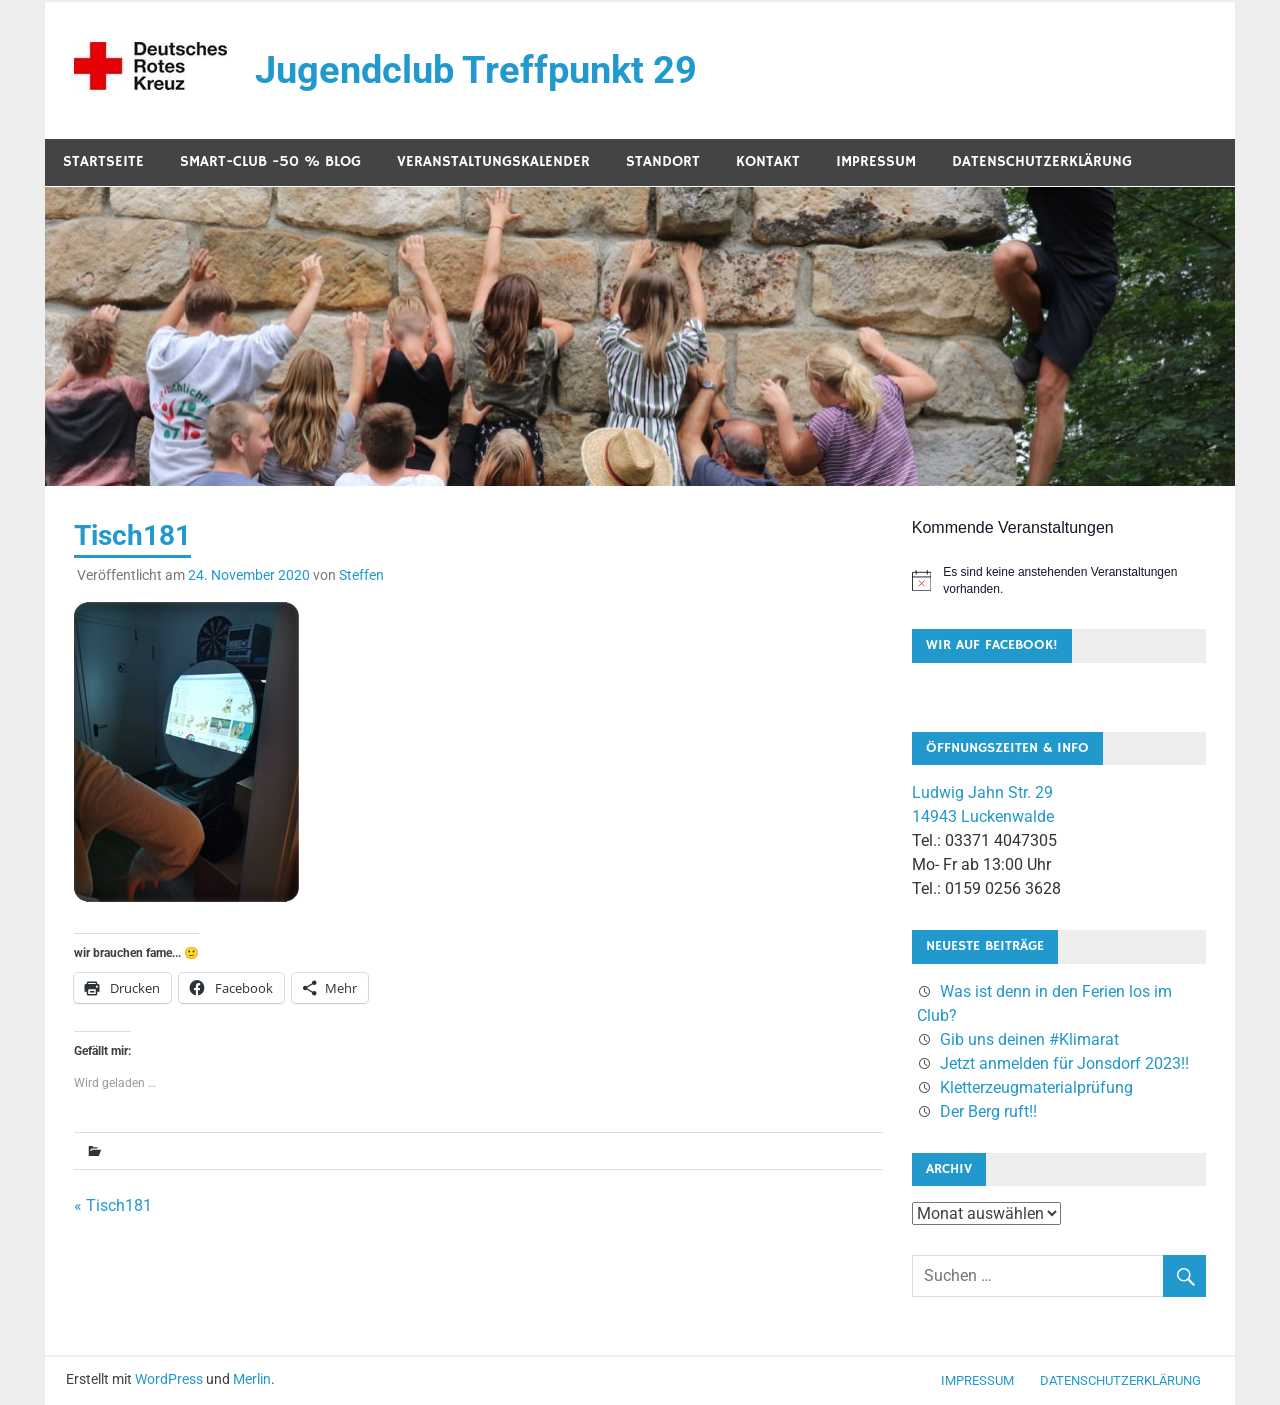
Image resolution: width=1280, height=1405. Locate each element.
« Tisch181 (113, 1205)
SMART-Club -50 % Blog (270, 161)
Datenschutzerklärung (1042, 161)
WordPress (169, 1379)
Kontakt (768, 161)
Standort (663, 161)
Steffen (361, 575)
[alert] (1059, 580)
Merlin (252, 1379)
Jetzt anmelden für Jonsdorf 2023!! (1064, 1063)
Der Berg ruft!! (988, 1111)
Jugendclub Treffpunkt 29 (476, 70)
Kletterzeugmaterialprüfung (1036, 1087)
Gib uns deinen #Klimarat (1029, 1039)
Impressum (876, 161)
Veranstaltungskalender (493, 161)
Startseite (103, 161)
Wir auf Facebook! (992, 645)
